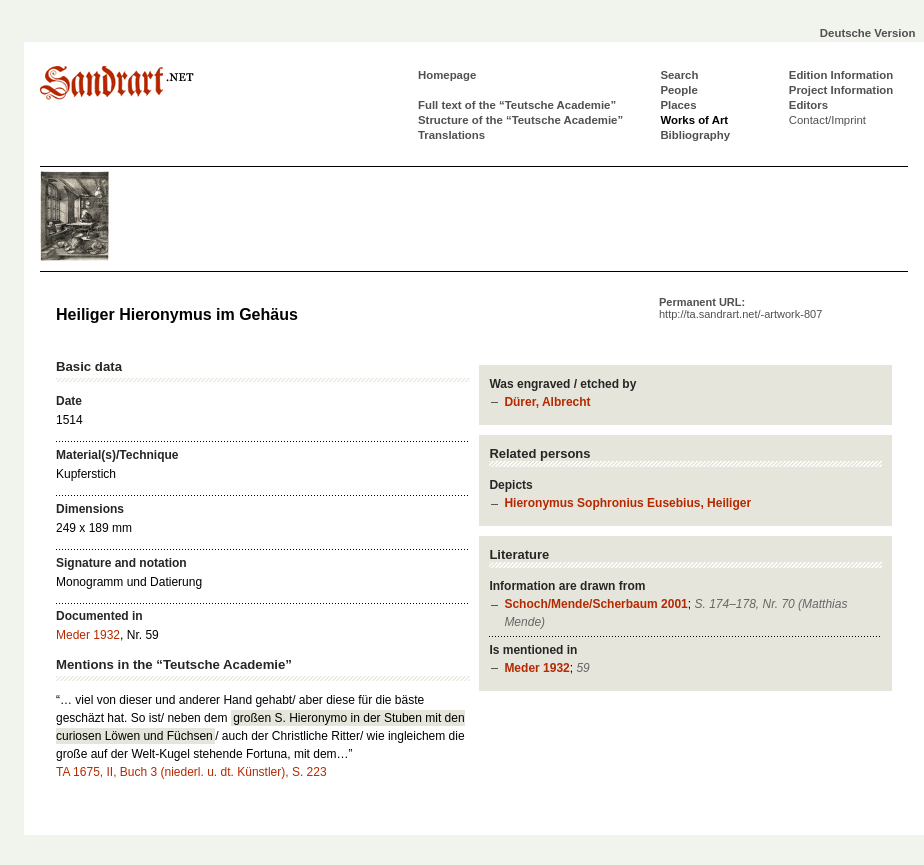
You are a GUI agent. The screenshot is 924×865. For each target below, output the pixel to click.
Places (678, 105)
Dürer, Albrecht (547, 402)
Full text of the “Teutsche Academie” (517, 105)
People (678, 90)
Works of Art (694, 120)
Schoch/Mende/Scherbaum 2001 (595, 604)
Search (679, 75)
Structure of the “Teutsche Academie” (520, 120)
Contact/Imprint (827, 120)
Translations (451, 135)
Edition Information (841, 75)
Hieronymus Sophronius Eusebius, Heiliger (627, 503)
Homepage (447, 75)
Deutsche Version (868, 33)
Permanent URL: (740, 308)
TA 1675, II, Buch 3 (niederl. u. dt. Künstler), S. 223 (191, 772)
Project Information (841, 90)
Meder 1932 (536, 668)
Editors (808, 105)
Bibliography (695, 135)
